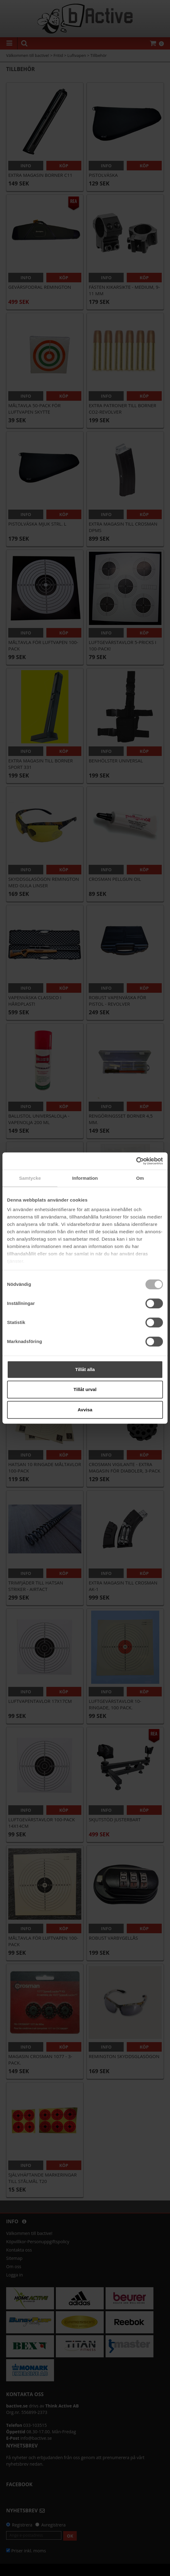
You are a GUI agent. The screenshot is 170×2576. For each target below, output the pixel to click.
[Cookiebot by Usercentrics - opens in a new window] (136, 1161)
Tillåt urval (85, 1389)
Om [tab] (140, 1178)
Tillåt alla (85, 1369)
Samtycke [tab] (30, 1178)
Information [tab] (85, 1178)
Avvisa (85, 1409)
